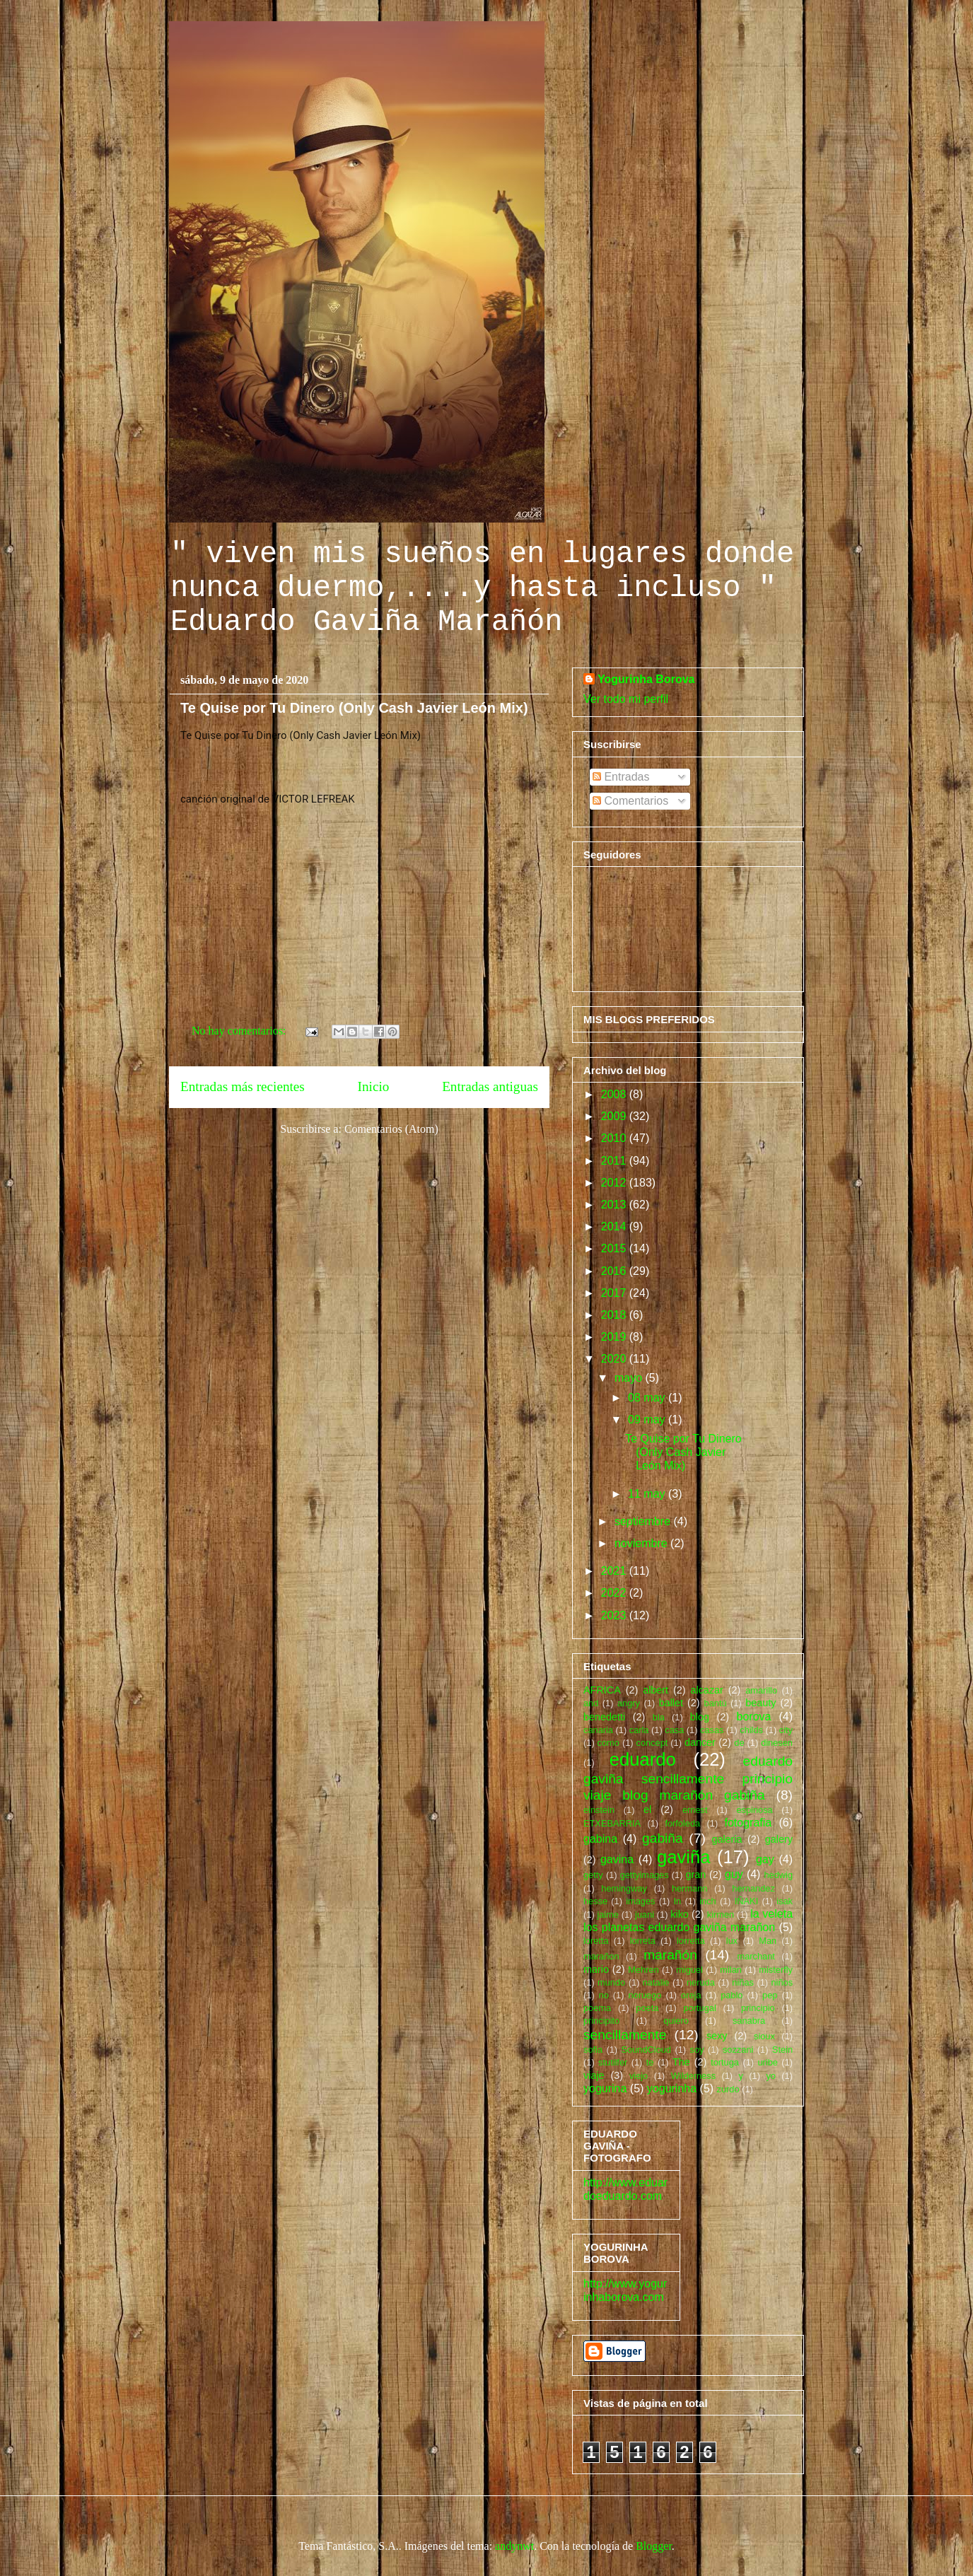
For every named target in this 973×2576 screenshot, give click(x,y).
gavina (617, 1859)
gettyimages (644, 1875)
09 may (648, 1420)
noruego (644, 1995)
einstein (598, 1810)
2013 (615, 1205)
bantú (715, 1703)
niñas (743, 1982)
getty (593, 1875)
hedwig (778, 1875)
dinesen (777, 1742)
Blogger (654, 2546)
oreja (691, 1995)
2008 (615, 1094)
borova (754, 1716)
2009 (615, 1116)
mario (596, 1969)
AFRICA (602, 1690)
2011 (615, 1161)
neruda (701, 1982)
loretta (596, 1940)
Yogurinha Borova (646, 679)
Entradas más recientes (242, 1086)
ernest (695, 1810)
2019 (615, 1337)
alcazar (706, 1690)
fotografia (747, 1823)
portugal (700, 2008)
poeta (647, 2008)
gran (696, 1874)
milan (731, 1969)
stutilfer (612, 2062)
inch (707, 1901)
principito (601, 2020)
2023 (615, 1615)
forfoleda (682, 1823)
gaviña (683, 1857)
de (739, 1742)
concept (652, 1742)
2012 (615, 1183)
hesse (595, 1901)
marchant (756, 1956)
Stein (782, 2049)
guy (734, 1874)
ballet (671, 1702)
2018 (615, 1315)
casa (674, 1730)
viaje (594, 2075)
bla (659, 1717)
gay (765, 1859)
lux (732, 1940)
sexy (717, 2035)
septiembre (644, 1521)
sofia (592, 2049)
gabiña (662, 1838)
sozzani (738, 2049)
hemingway (624, 1888)
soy (697, 2049)
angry (628, 1703)
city (786, 1730)
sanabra (749, 2020)
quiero (676, 2020)
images (640, 1901)
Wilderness (693, 2075)
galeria (726, 1839)
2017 (615, 1293)
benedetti (604, 1717)
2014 (615, 1226)
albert (655, 1690)
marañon (601, 1956)
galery (779, 1839)
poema (597, 2008)
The (681, 2062)
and (590, 1703)
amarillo (761, 1690)
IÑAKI (746, 1901)
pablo (731, 1995)
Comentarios (630, 801)
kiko (679, 1914)
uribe (767, 2062)
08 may (648, 1398)
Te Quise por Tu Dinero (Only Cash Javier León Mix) (354, 708)
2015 (615, 1248)
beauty (760, 1702)
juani (644, 1914)
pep (769, 1995)
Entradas (621, 777)
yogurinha (672, 2088)
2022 (615, 1593)
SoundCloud (646, 2049)
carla (639, 1730)
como (608, 1742)
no (604, 1995)
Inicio (374, 1086)
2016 (615, 1271)
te (650, 2062)
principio (758, 2008)
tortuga (725, 2062)
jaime (608, 1914)
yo (771, 2075)
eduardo (643, 1759)
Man (767, 1940)
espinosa (754, 1810)
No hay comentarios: (240, 1031)
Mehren (643, 1969)
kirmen (720, 1914)
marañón (670, 1954)
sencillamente (624, 2034)
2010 (615, 1138)
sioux (764, 2036)
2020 (615, 1359)
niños (782, 1982)
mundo (611, 1982)
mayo (630, 1378)
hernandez (753, 1888)
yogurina (605, 2088)
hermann (690, 1888)
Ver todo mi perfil (625, 699)
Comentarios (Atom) (391, 1129)
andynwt (514, 2546)
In (678, 1901)
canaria (598, 1730)
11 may (648, 1494)
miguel (689, 1969)
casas (711, 1730)
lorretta (691, 1940)
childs (751, 1730)
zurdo (728, 2089)
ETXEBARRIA (612, 1823)
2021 (615, 1571)
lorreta (643, 1940)
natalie (656, 1982)
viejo (638, 2075)
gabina (600, 1839)
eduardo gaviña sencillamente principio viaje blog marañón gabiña (688, 1778)
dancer (700, 1742)
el (647, 1809)
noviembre (642, 1543)
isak (784, 1901)
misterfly (776, 1969)
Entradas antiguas (490, 1086)
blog (699, 1717)
